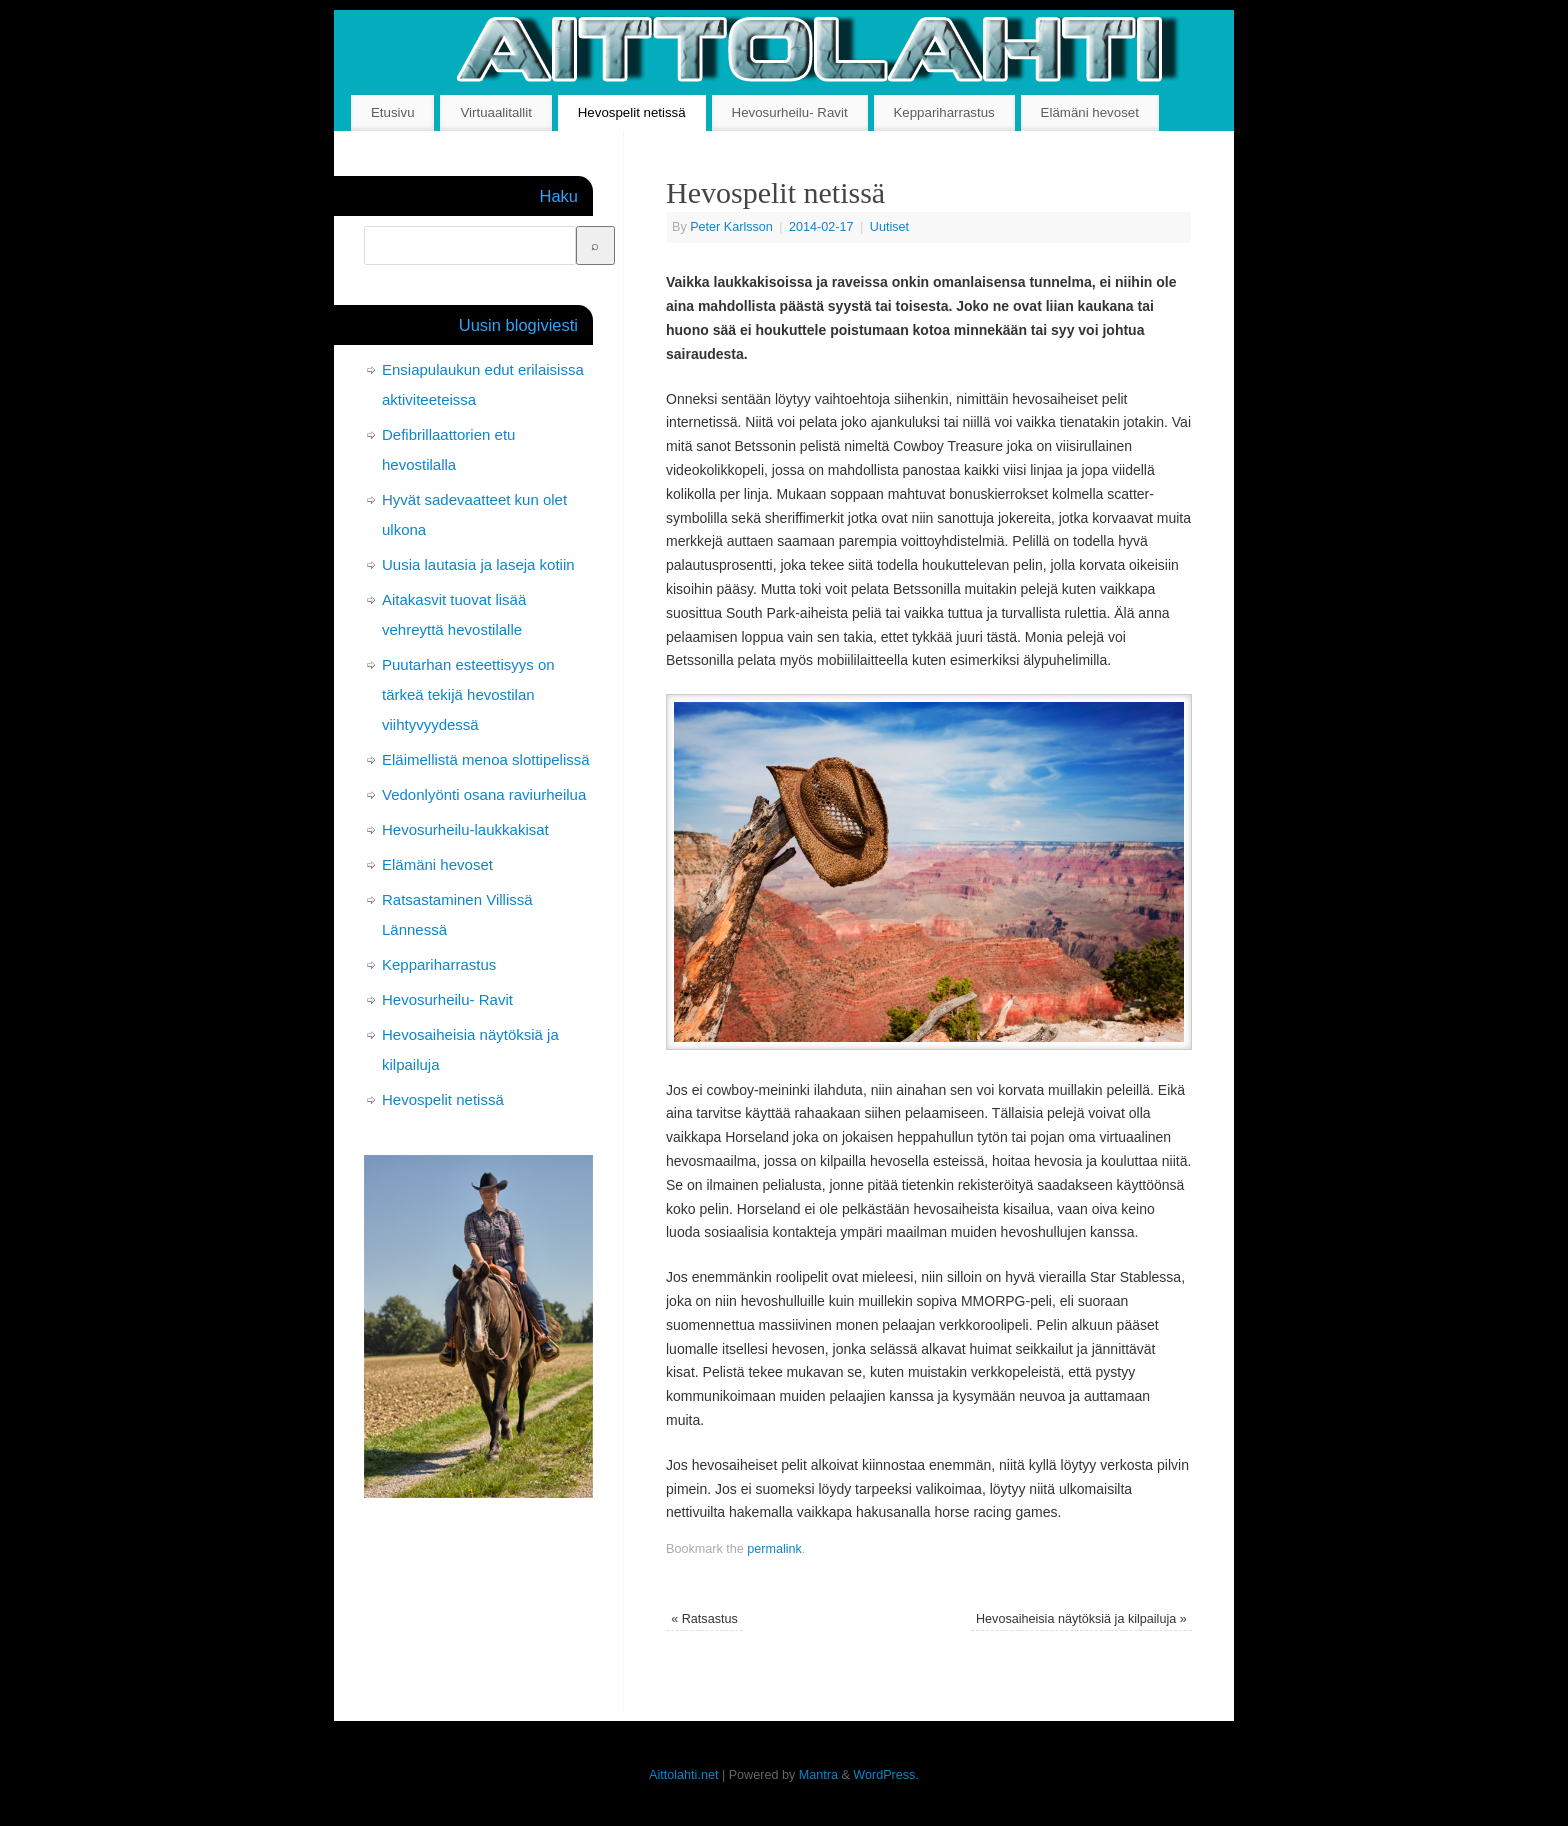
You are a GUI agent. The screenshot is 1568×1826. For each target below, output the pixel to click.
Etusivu (393, 112)
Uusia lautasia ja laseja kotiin (478, 564)
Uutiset (889, 227)
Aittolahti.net (683, 1775)
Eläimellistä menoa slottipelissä (486, 759)
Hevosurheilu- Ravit (790, 112)
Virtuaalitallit (495, 112)
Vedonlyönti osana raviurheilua (484, 794)
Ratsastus (704, 1619)
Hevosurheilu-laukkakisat (465, 829)
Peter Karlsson (731, 227)
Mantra (818, 1775)
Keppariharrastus (943, 112)
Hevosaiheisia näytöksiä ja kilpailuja (1081, 1619)
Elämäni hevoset (1090, 112)
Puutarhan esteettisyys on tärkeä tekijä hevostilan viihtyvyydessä (468, 694)
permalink (774, 1549)
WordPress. (886, 1775)
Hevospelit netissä (632, 112)
